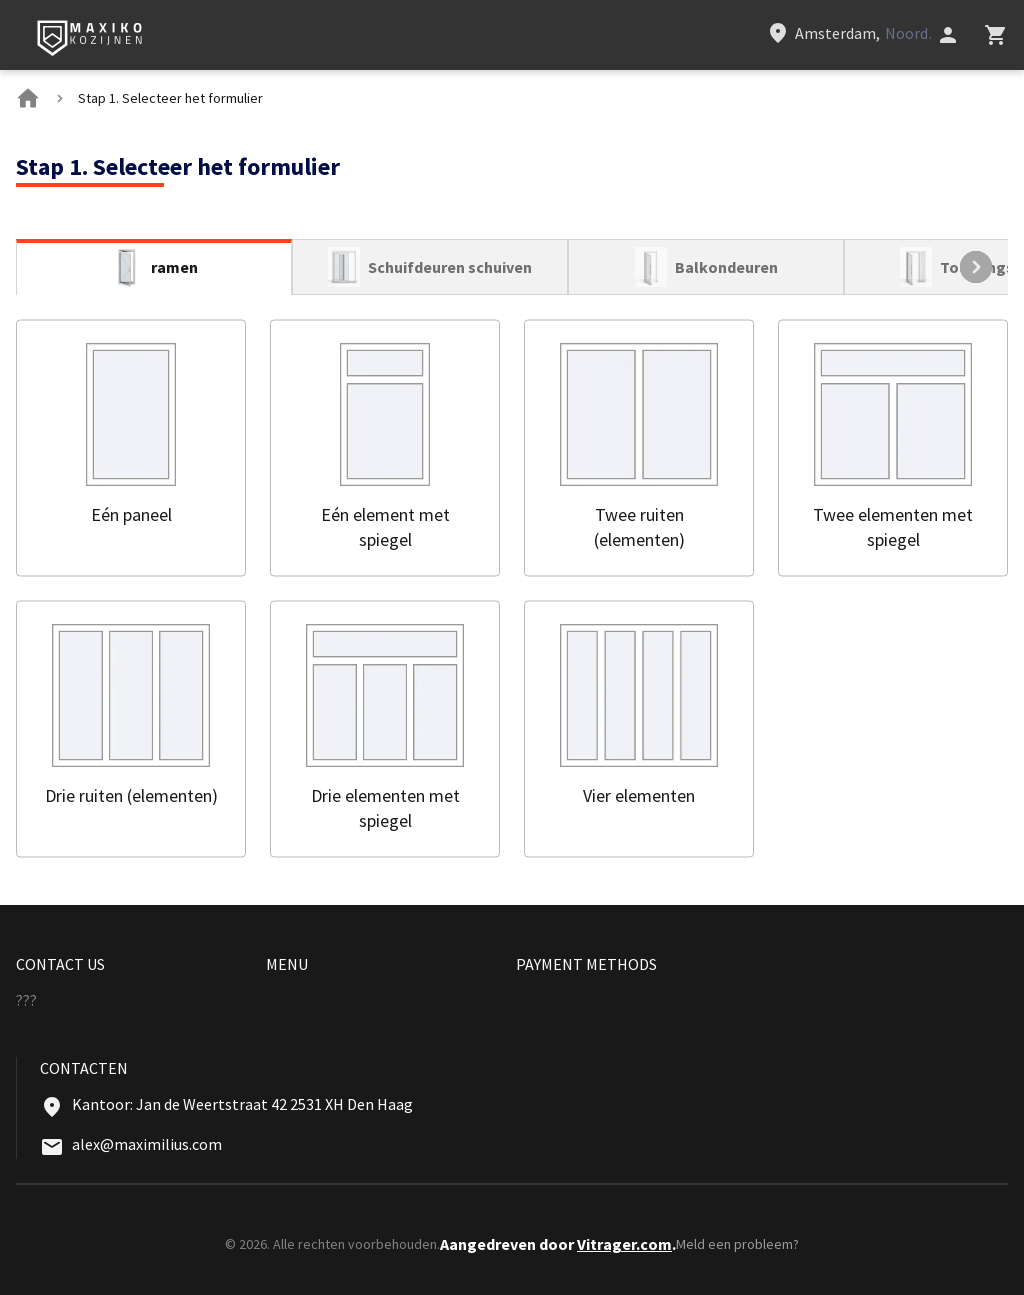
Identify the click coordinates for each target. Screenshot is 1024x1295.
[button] (131, 447)
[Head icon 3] (996, 35)
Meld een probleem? (737, 1244)
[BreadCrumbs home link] (28, 98)
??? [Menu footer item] (26, 1000)
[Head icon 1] (948, 35)
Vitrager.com (624, 1244)
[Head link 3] (851, 33)
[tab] (154, 267)
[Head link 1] (91, 39)
